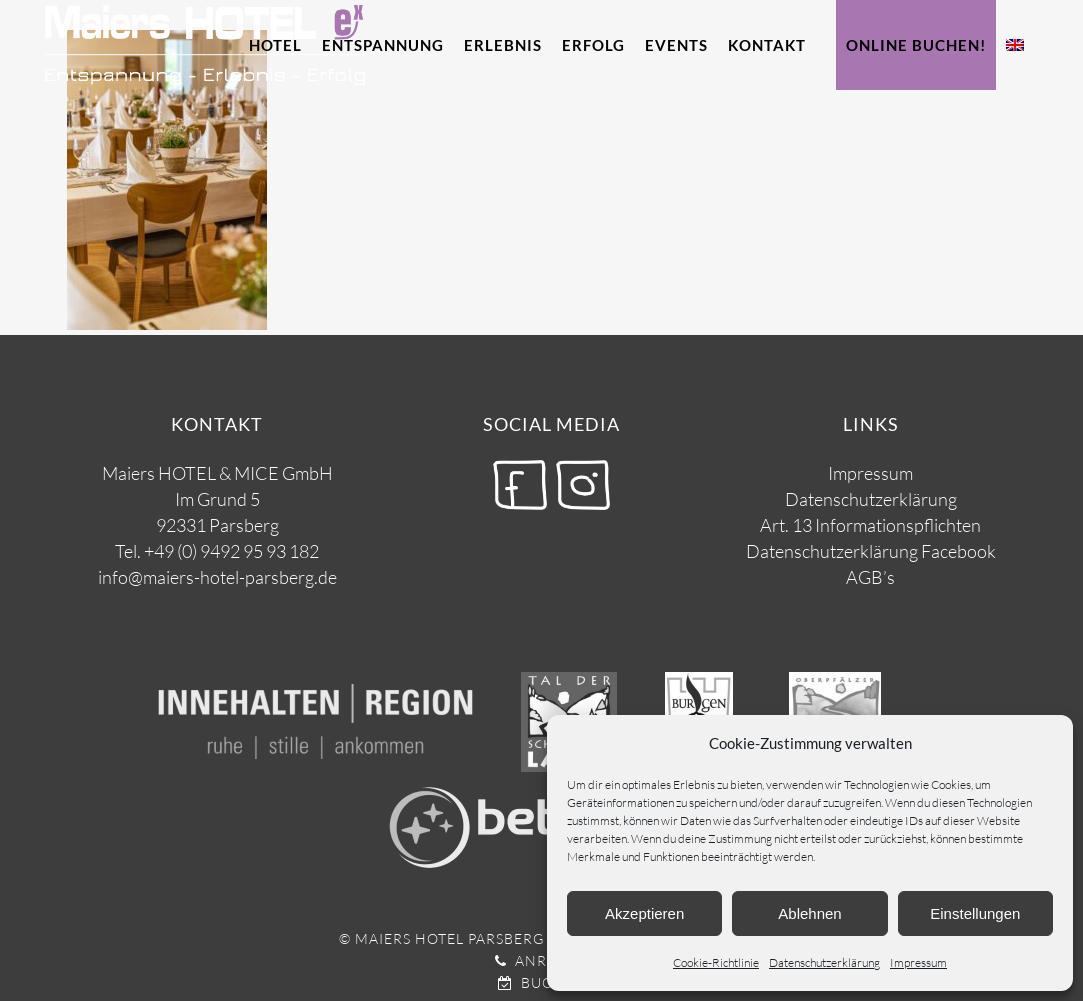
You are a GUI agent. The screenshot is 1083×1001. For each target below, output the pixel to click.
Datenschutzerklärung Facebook (871, 551)
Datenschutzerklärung (824, 962)
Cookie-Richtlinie (716, 962)
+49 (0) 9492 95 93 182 (231, 551)
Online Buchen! (916, 45)
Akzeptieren (644, 913)
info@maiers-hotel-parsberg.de (217, 577)
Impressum (918, 962)
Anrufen (541, 960)
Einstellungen (975, 913)
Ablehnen (809, 913)
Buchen (542, 982)
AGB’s (870, 577)
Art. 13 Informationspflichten (870, 525)
